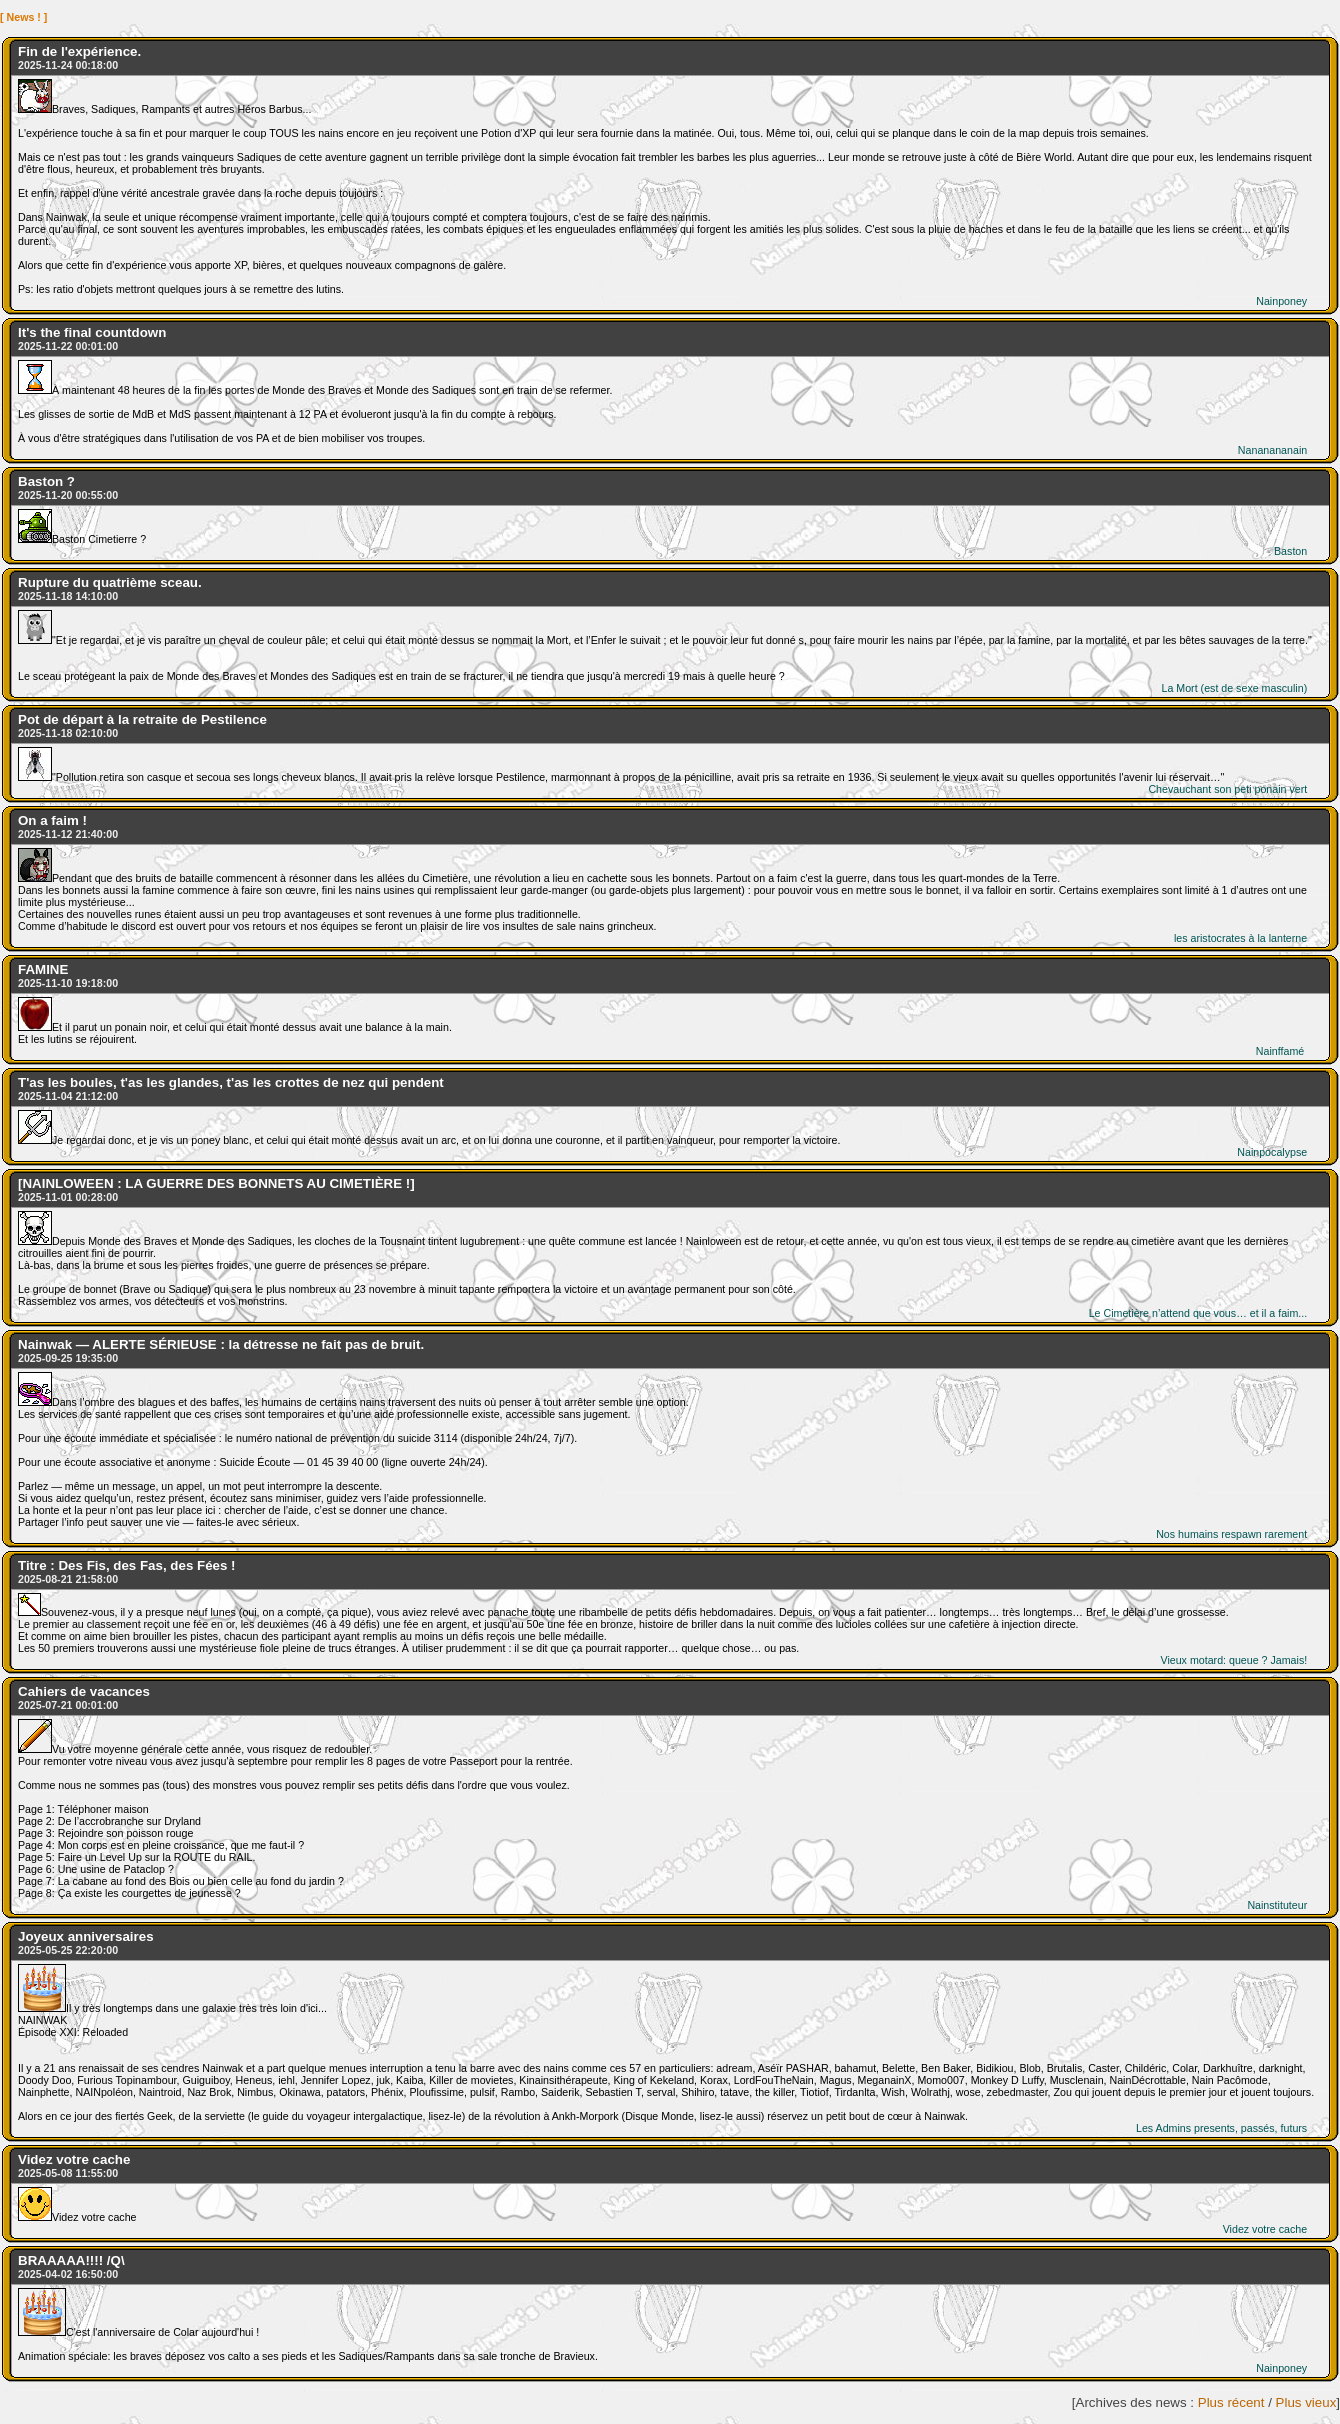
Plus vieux (1306, 2402)
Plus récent (1231, 2402)
